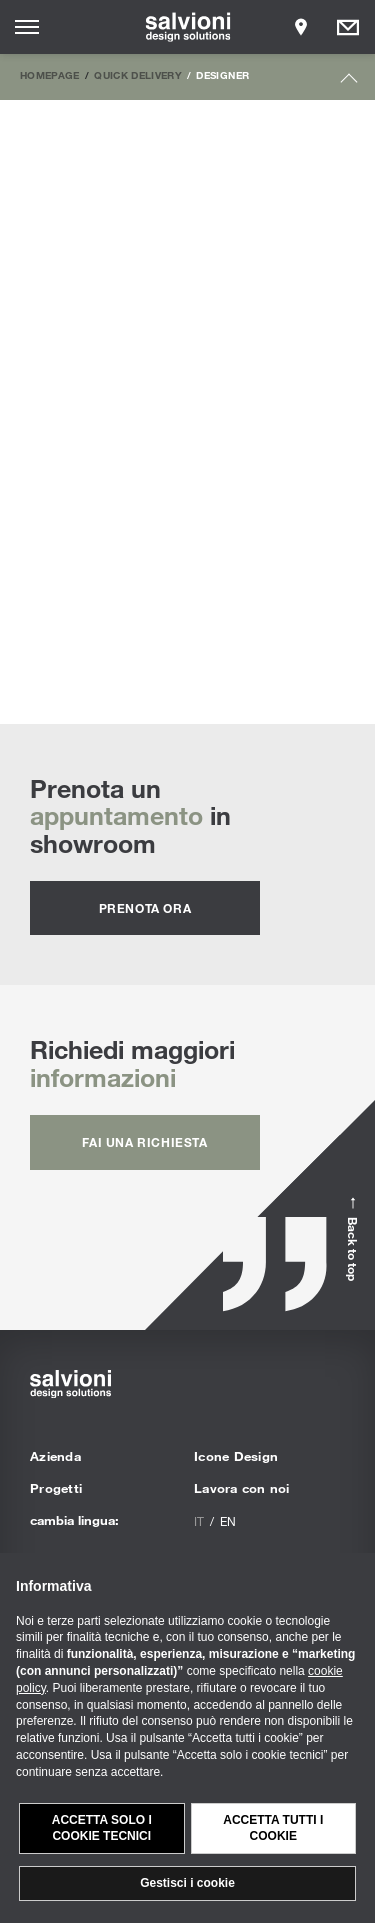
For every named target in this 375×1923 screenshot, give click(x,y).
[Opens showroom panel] (301, 27)
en (228, 1521)
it (199, 1521)
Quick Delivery (138, 75)
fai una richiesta (144, 1142)
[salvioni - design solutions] (187, 27)
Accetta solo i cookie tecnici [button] (102, 1828)
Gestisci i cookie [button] (187, 1883)
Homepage (50, 75)
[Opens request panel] (348, 27)
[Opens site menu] (27, 27)
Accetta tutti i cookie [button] (273, 1828)
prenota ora (145, 908)
